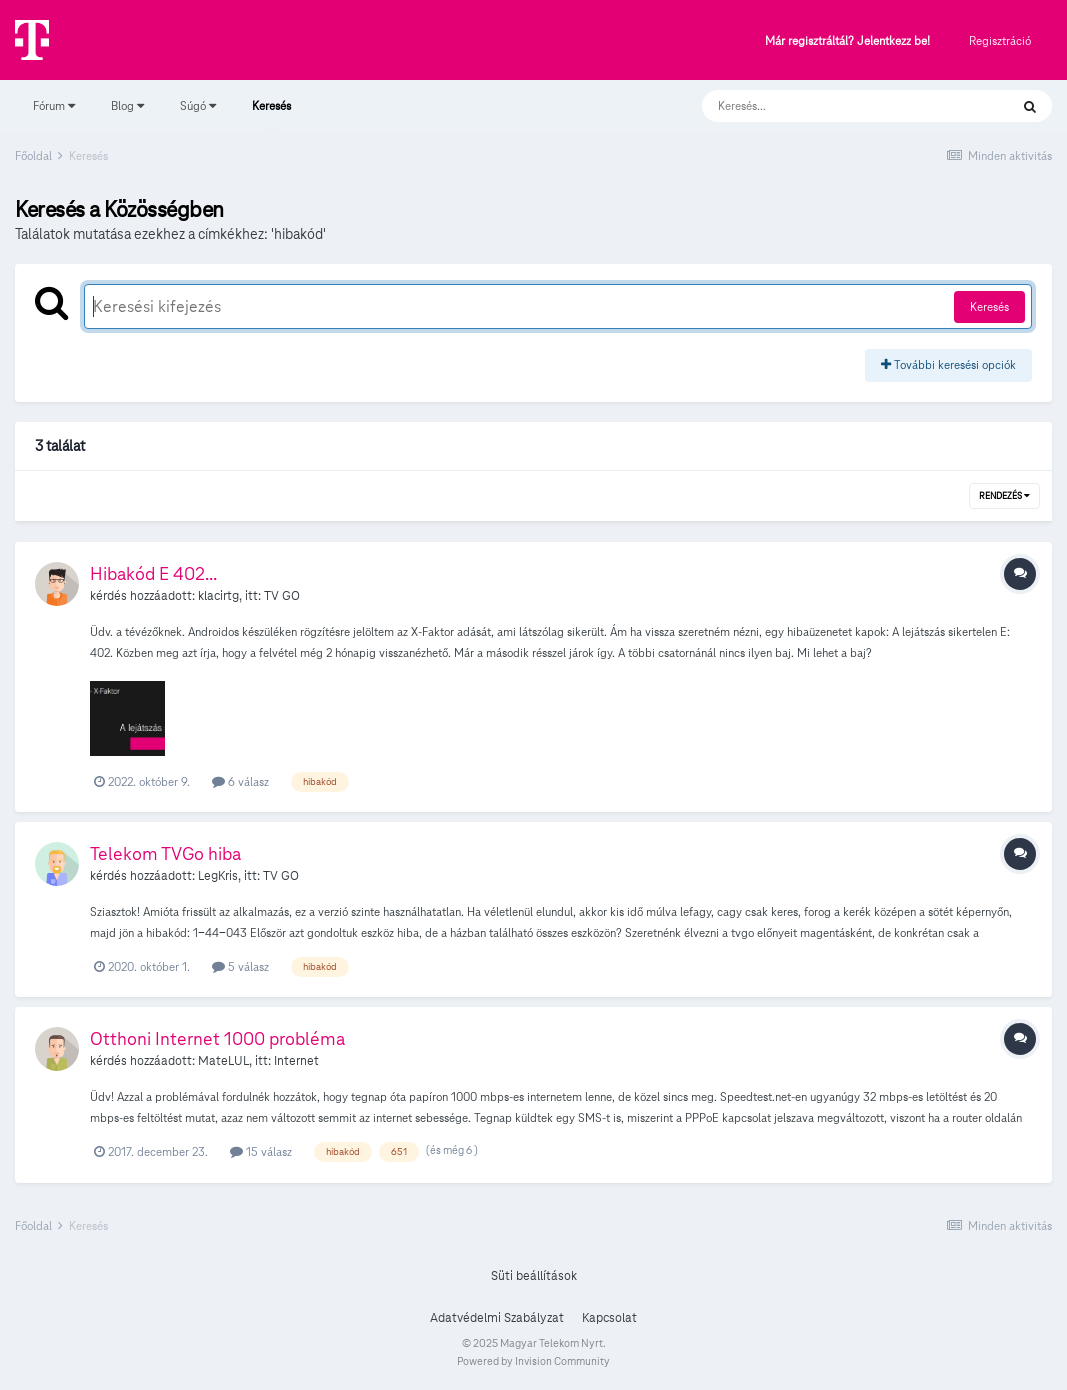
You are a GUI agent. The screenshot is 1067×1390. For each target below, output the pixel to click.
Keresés (271, 115)
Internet (296, 1061)
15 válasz (261, 1151)
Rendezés (1004, 496)
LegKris (218, 876)
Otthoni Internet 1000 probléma (217, 1038)
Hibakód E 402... (153, 573)
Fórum (54, 105)
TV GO (282, 596)
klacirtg (218, 596)
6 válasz (240, 781)
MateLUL (223, 1061)
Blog (127, 105)
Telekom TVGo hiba (165, 853)
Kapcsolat (609, 1318)
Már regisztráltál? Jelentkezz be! (847, 41)
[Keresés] (835, 106)
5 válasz (240, 966)
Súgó (198, 105)
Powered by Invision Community (533, 1361)
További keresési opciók (948, 364)
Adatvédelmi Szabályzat (497, 1318)
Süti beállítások (534, 1276)
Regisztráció (1000, 40)
